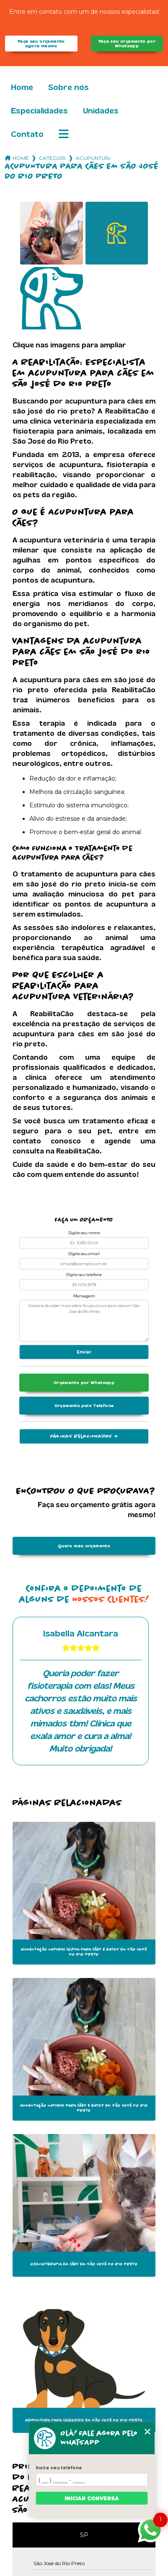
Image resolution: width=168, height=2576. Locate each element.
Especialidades (39, 110)
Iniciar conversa (92, 2498)
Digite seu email (84, 1253)
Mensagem (84, 1296)
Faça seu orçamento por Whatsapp (126, 43)
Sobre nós (68, 87)
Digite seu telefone (84, 1274)
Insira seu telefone (59, 2468)
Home (22, 87)
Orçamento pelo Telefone (84, 1405)
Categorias (52, 158)
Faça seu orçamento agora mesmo (41, 43)
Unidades (101, 110)
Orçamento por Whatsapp (84, 1382)
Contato (27, 134)
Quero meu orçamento (84, 1546)
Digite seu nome (84, 1232)
